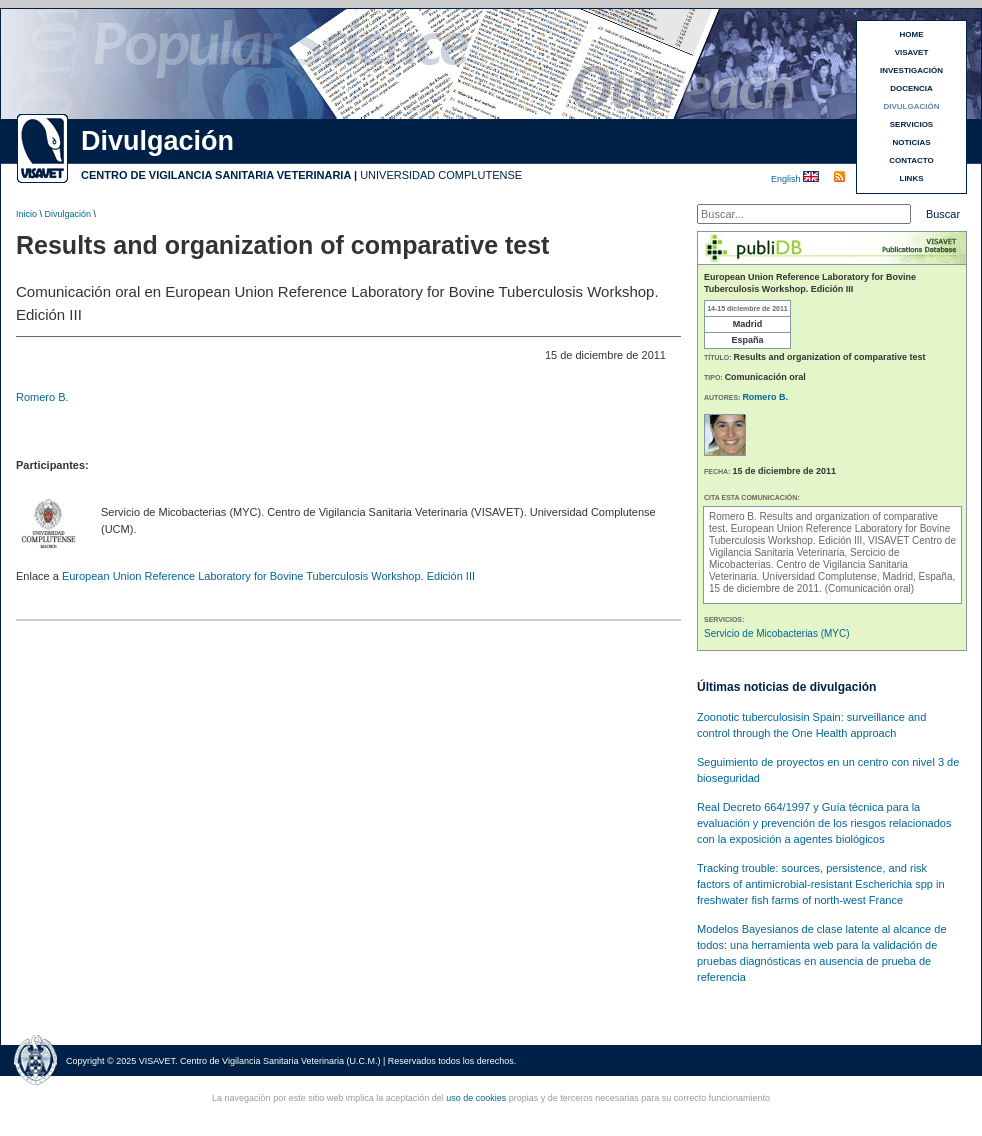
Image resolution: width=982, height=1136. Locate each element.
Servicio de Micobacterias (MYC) (777, 633)
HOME (912, 34)
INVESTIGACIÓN (911, 70)
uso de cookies (476, 1098)
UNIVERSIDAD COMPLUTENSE (441, 175)
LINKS (912, 178)
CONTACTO (911, 160)
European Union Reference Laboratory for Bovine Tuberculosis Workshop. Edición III (268, 576)
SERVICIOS (911, 124)
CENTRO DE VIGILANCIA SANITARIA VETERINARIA (216, 175)
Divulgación (68, 214)
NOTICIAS (911, 142)
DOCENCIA (911, 88)
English (787, 179)
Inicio (26, 214)
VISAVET (912, 52)
